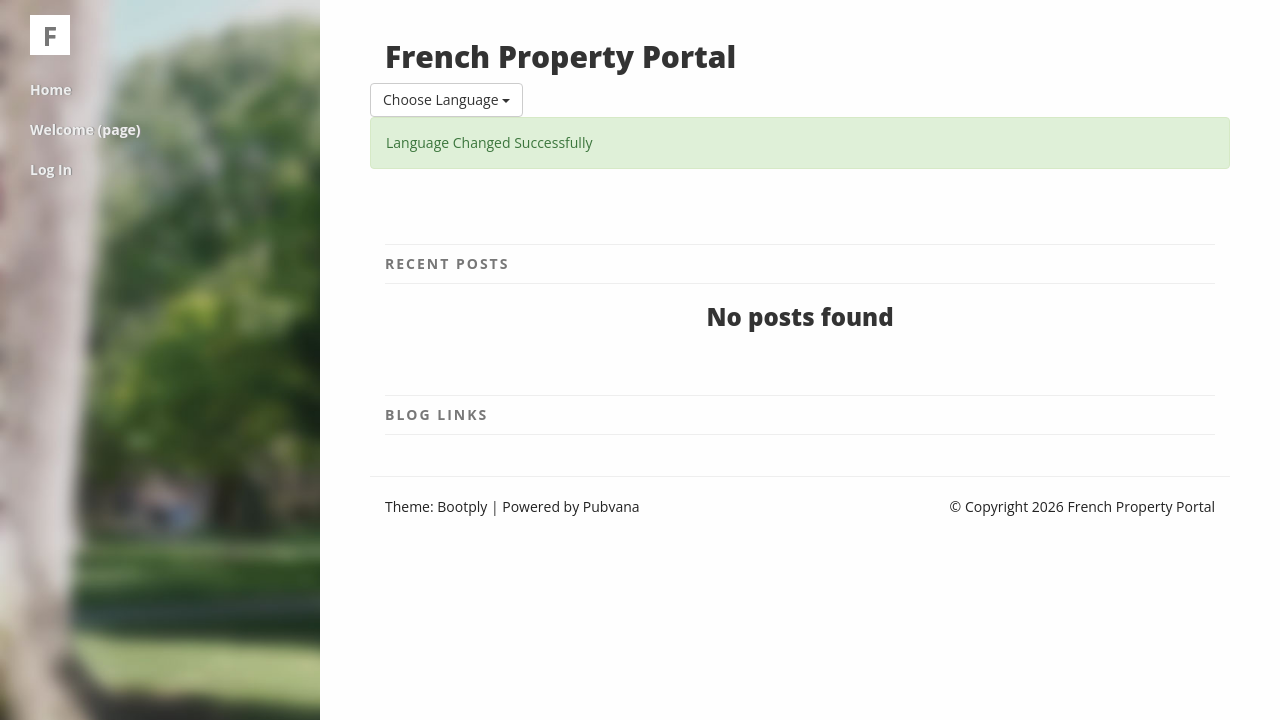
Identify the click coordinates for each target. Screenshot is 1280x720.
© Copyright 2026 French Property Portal (1082, 506)
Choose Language (446, 99)
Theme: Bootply (436, 506)
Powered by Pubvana (570, 506)
